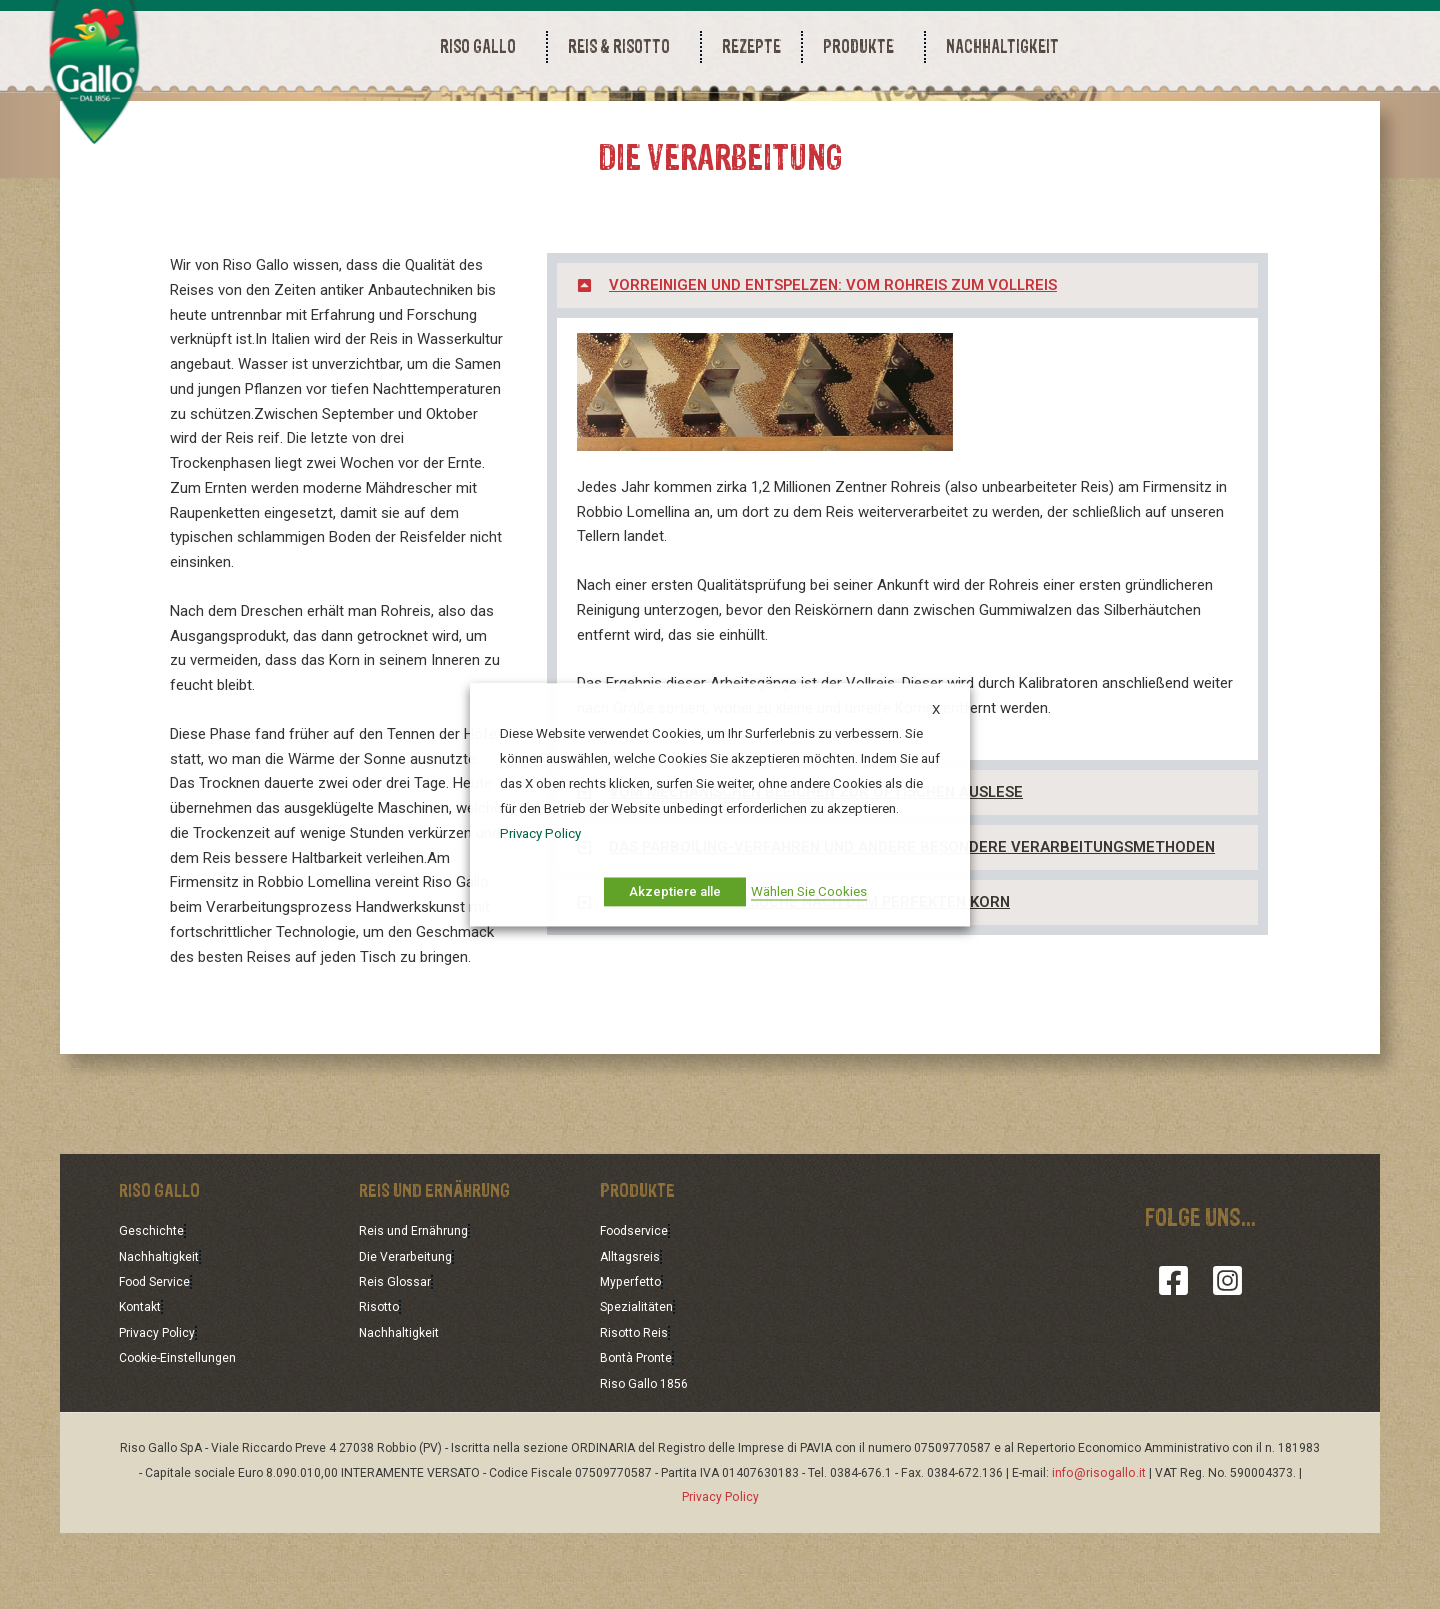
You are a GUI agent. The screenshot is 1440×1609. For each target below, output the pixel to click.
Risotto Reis (637, 1410)
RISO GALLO (483, 46)
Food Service (159, 1361)
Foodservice (638, 1311)
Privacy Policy (162, 1410)
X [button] (936, 709)
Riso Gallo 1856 (648, 1460)
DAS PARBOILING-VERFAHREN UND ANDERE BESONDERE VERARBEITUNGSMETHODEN (917, 928)
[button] (908, 366)
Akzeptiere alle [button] (675, 891)
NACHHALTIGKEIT (1002, 46)
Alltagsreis (633, 1336)
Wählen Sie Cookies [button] (809, 891)
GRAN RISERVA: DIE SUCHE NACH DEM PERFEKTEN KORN (813, 983)
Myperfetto (636, 1361)
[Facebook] (1173, 1361)
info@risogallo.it (1099, 1549)
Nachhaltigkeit (164, 1336)
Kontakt (143, 1385)
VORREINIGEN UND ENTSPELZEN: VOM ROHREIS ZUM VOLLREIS (838, 366)
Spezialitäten (642, 1385)
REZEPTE (751, 46)
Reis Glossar (397, 1361)
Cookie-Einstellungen (185, 1435)
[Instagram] (1227, 1361)
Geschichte (154, 1311)
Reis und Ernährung (420, 1311)
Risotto (381, 1385)
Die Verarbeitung (412, 1336)
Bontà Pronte (642, 1435)
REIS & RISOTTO (624, 46)
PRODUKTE (863, 46)
